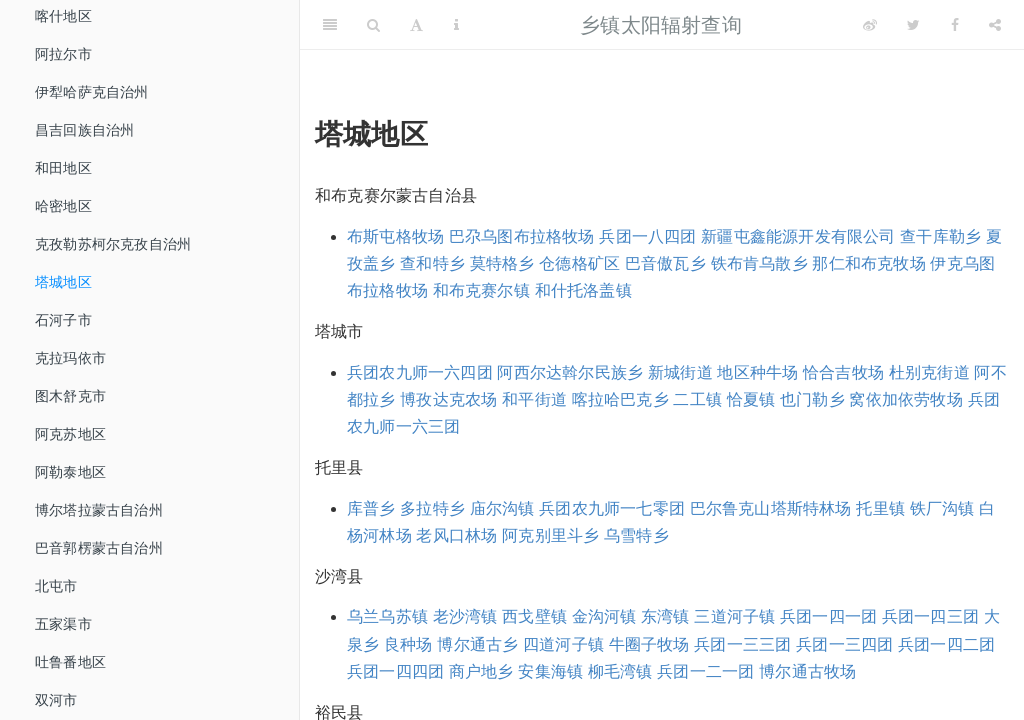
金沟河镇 (604, 616)
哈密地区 (63, 206)
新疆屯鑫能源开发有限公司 (798, 236)
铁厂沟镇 (942, 508)
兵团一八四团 (647, 236)
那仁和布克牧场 (868, 263)
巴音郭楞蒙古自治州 (99, 548)
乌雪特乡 (636, 535)
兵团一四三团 (930, 616)
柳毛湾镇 (620, 671)
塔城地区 (63, 282)
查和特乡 (432, 263)
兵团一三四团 (844, 644)
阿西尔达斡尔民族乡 (570, 372)
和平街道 (534, 399)
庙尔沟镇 (502, 508)
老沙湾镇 (465, 616)
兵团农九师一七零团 (612, 508)
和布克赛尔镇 (481, 290)
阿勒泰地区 (70, 472)
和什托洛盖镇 (583, 290)
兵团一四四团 (395, 671)
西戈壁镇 (534, 616)
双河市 (56, 700)
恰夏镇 (751, 399)
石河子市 (63, 320)
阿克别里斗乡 (550, 535)
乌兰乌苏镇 (387, 616)
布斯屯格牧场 (395, 236)
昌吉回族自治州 (84, 130)
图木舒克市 (70, 396)
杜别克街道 (929, 372)
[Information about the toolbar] (456, 25)
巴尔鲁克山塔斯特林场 (771, 508)
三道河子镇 (734, 616)
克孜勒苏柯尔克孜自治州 (113, 244)
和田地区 (63, 168)
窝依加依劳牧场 (905, 399)
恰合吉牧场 (843, 372)
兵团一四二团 (946, 644)
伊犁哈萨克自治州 (92, 92)
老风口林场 (456, 535)
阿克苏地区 (70, 434)
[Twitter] (913, 25)
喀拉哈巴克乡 (620, 399)
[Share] (995, 25)
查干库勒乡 (940, 236)
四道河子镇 (563, 644)
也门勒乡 (812, 399)
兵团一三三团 (742, 644)
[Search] (373, 25)
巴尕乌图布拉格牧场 (522, 236)
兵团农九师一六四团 (420, 372)
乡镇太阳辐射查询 (661, 25)
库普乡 (371, 508)
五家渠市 (63, 624)
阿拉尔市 (63, 54)
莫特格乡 (502, 263)
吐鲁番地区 (70, 662)
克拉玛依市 (70, 358)
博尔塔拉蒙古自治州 (99, 510)
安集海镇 (550, 671)
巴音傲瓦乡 (665, 263)
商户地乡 (481, 671)
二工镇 (697, 399)
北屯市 (56, 586)
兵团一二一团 (705, 671)
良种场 (408, 644)
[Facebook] (955, 25)
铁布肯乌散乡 (759, 263)
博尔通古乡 (477, 644)
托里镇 (880, 508)
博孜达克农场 (448, 399)
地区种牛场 (757, 372)
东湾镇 (665, 616)
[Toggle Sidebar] (330, 25)
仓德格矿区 (579, 263)
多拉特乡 (432, 508)
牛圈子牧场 (649, 644)
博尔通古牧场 (807, 671)
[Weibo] (870, 25)
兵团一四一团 (828, 616)
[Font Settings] (416, 25)
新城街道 (680, 372)
